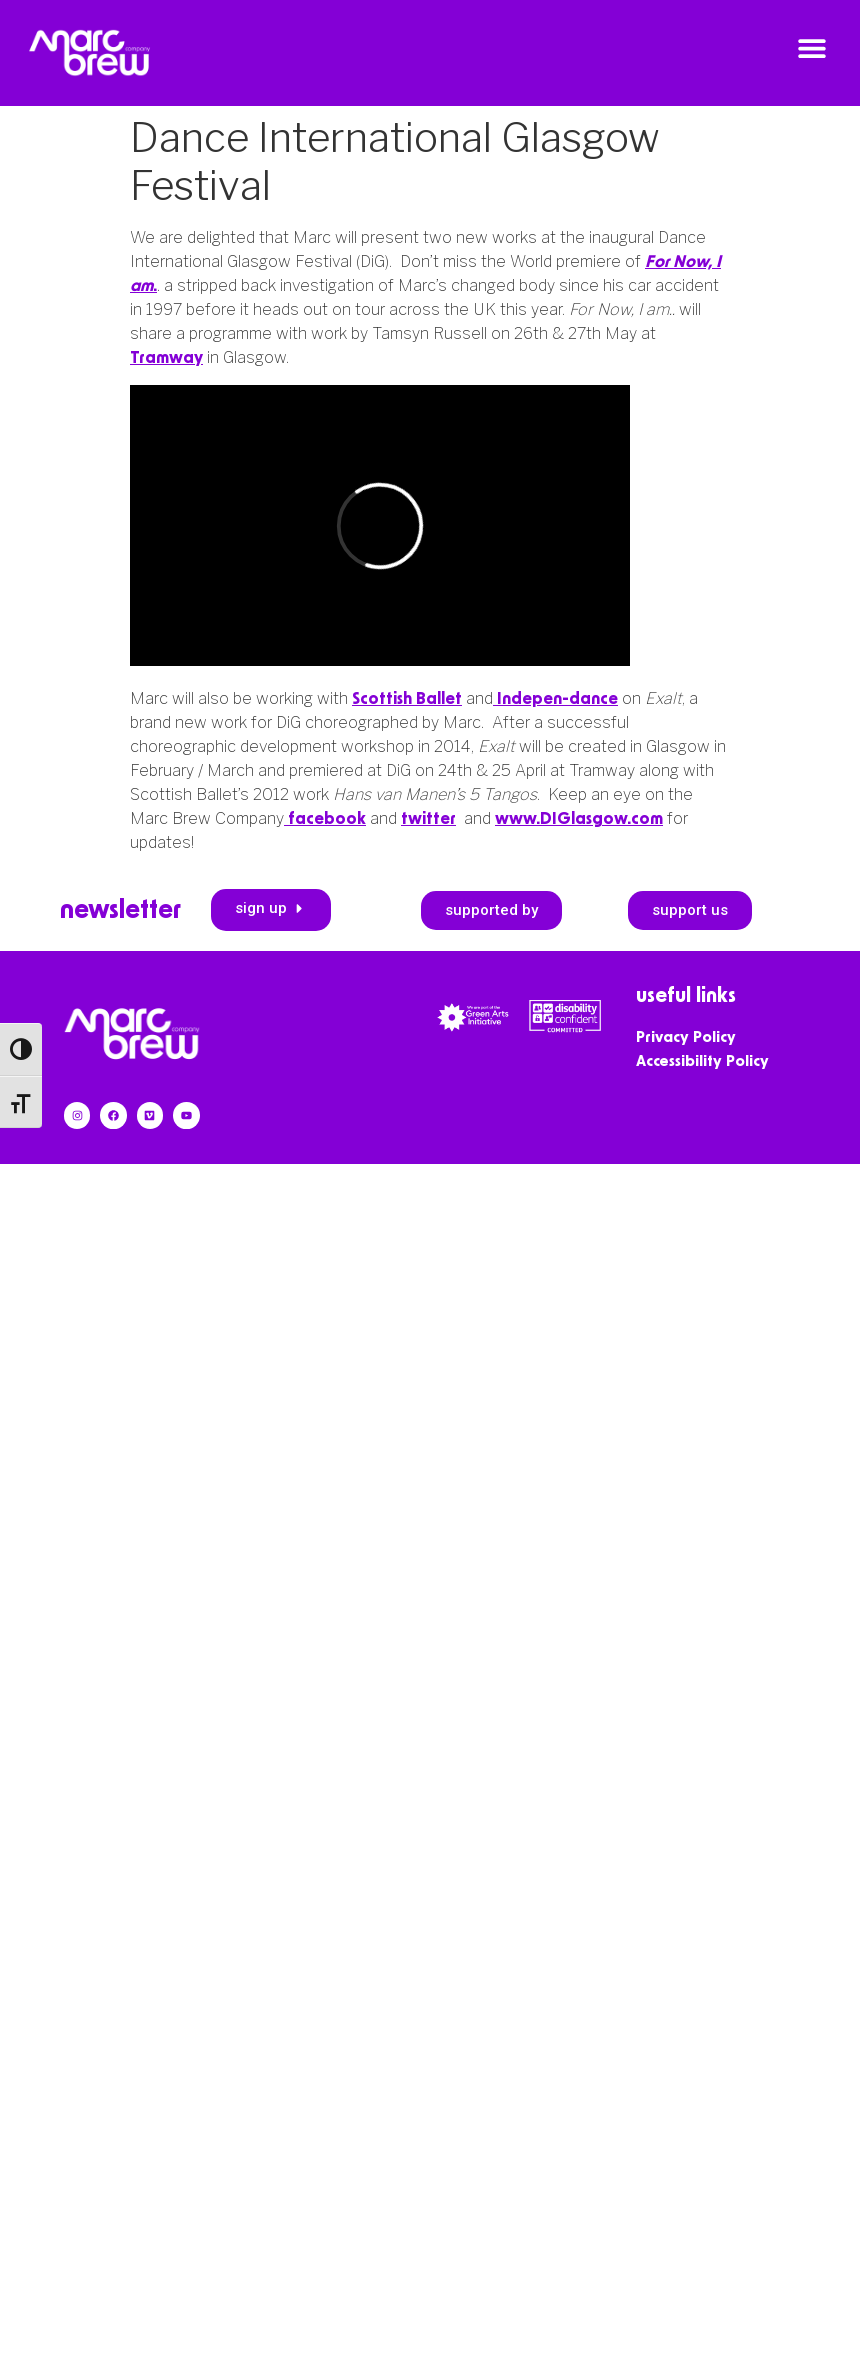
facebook (325, 819)
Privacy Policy (686, 1037)
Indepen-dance (555, 699)
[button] (812, 48)
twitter (428, 819)
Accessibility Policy (702, 1061)
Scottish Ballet (407, 699)
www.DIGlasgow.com (579, 819)
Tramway (166, 358)
